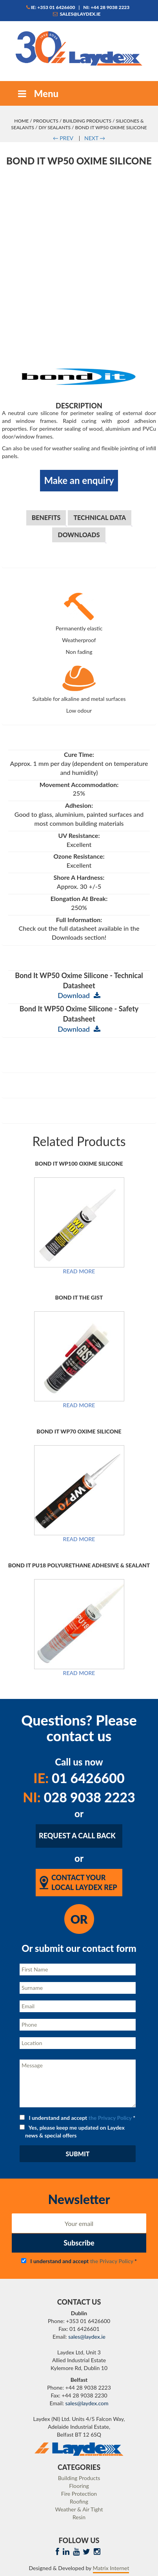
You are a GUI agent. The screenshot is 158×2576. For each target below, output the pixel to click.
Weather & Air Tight (79, 2509)
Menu (37, 93)
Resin (79, 2517)
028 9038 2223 (79, 1797)
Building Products (87, 121)
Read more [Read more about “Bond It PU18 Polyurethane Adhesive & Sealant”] (79, 1673)
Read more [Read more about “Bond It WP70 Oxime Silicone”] (79, 1539)
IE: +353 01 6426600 (50, 7)
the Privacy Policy (110, 2117)
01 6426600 (78, 1778)
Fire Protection (79, 2493)
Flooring (79, 2485)
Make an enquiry (79, 480)
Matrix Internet (111, 2568)
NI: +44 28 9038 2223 (106, 7)
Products (45, 121)
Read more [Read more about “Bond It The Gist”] (79, 1405)
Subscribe (79, 2242)
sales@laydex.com (87, 2403)
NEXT (94, 138)
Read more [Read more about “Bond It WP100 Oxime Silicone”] (79, 1271)
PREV (63, 138)
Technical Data (99, 517)
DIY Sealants (55, 127)
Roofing (79, 2501)
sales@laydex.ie (77, 14)
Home (21, 121)
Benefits (46, 517)
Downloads (79, 534)
